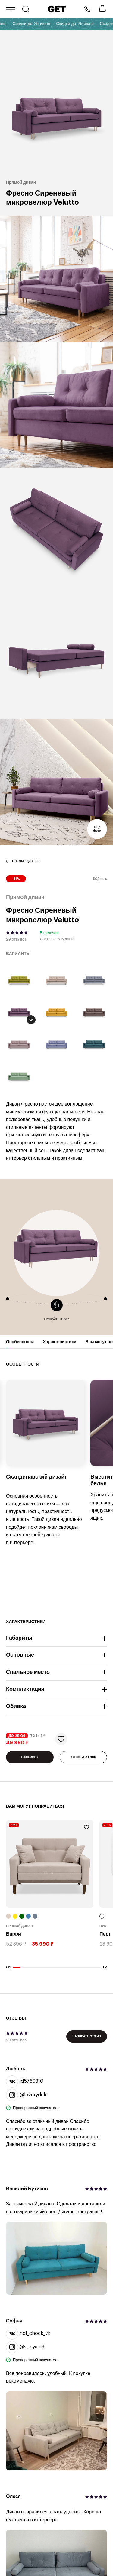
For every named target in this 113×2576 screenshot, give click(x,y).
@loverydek (26, 2095)
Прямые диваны (25, 861)
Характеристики (59, 1344)
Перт (105, 1934)
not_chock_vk (28, 2334)
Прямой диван (19, 1926)
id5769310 (24, 2081)
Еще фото (97, 829)
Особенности (20, 1344)
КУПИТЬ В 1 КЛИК (83, 1757)
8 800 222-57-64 (87, 9)
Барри (13, 1934)
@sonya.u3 (25, 2347)
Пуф (103, 1926)
